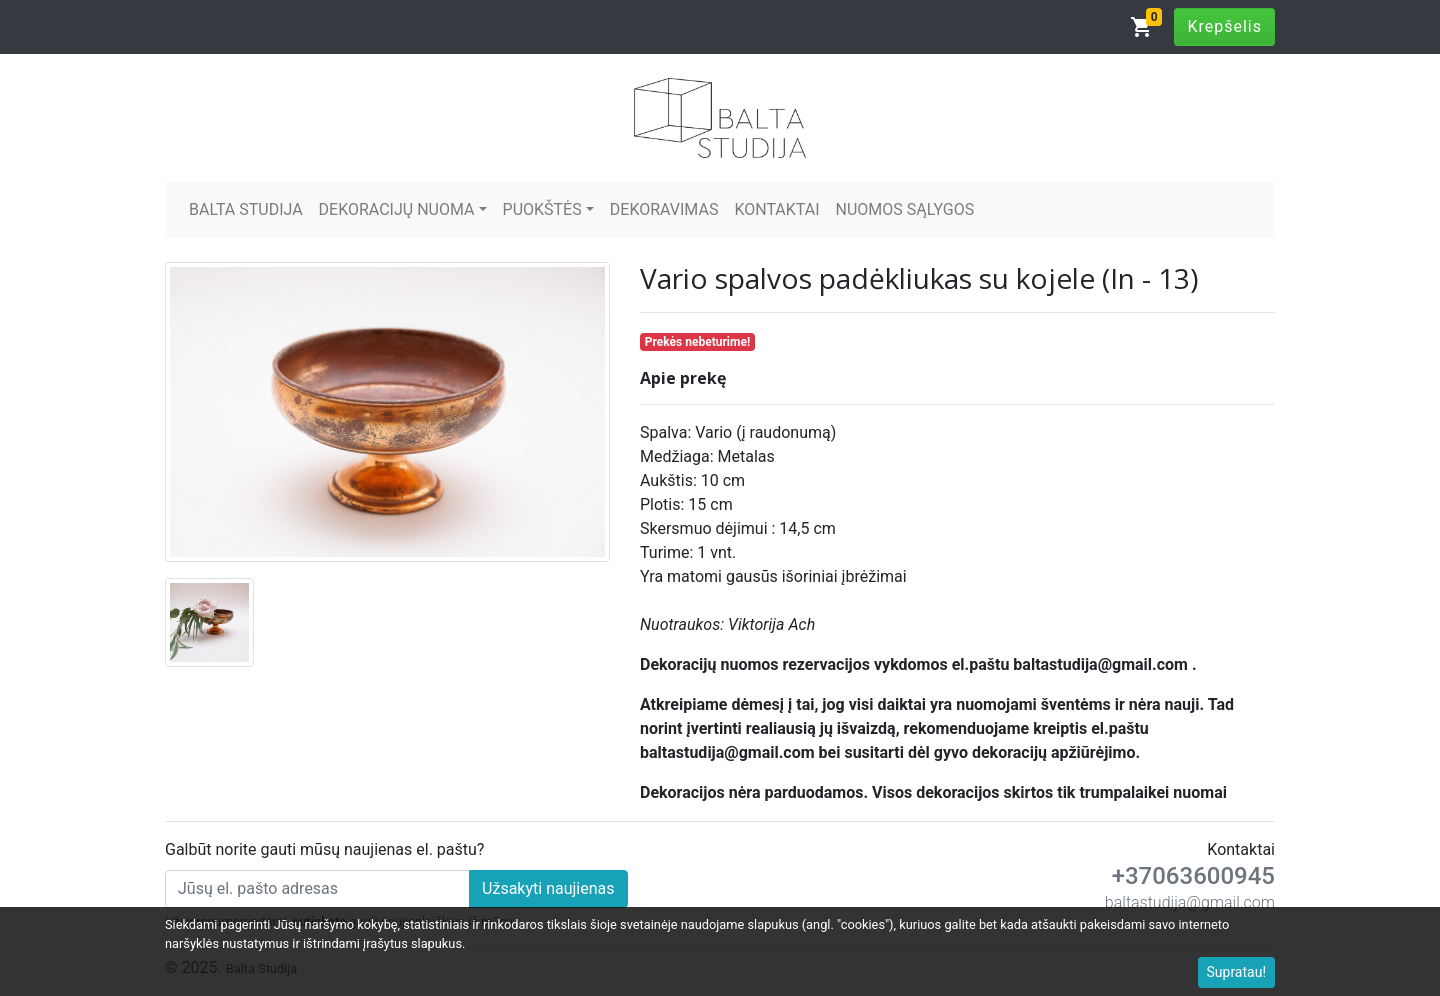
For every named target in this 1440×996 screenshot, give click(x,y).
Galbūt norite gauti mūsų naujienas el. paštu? (324, 849)
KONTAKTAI (776, 209)
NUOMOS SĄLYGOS (905, 209)
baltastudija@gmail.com (1190, 902)
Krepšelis (1224, 26)
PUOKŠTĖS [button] (542, 209)
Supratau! (1237, 972)
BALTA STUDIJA (246, 209)
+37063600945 (1193, 876)
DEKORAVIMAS (664, 209)
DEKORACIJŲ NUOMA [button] (397, 209)
